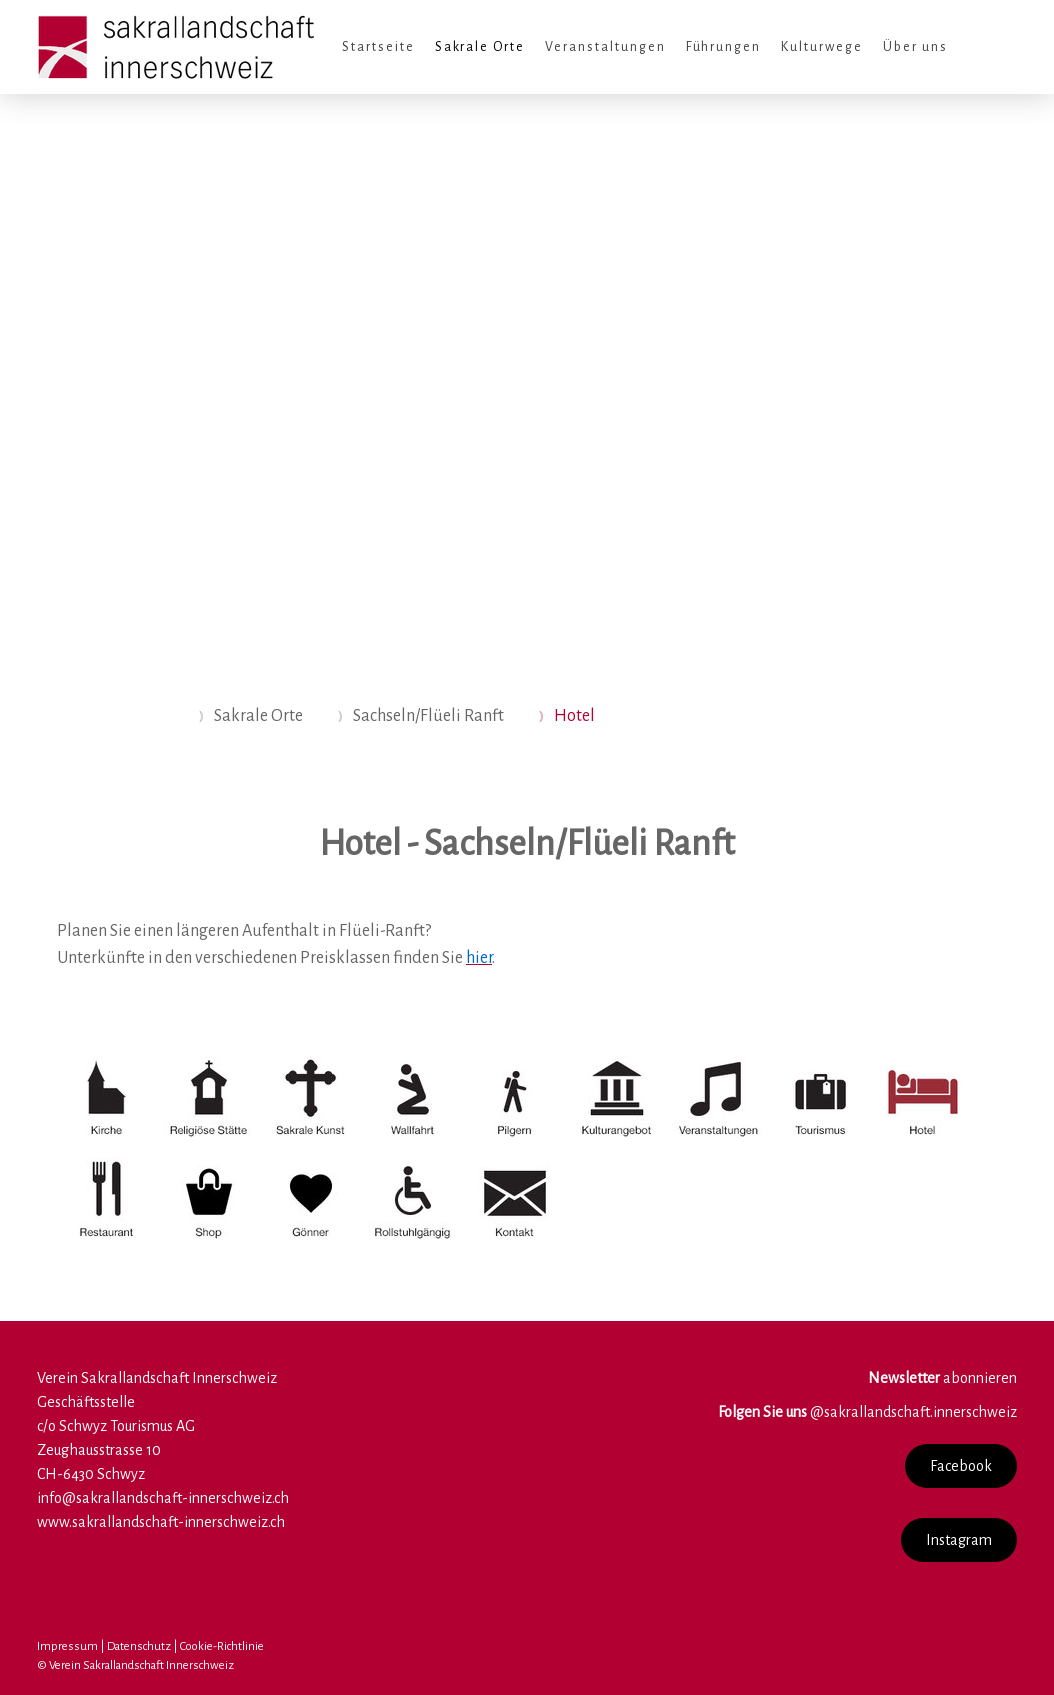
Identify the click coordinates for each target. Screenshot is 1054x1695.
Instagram (959, 1540)
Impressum (67, 1646)
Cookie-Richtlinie (222, 1646)
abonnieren (942, 1378)
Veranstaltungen (605, 47)
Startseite (378, 47)
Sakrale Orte (480, 47)
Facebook (961, 1466)
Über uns (915, 47)
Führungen (724, 47)
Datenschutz (139, 1646)
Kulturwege (822, 47)
